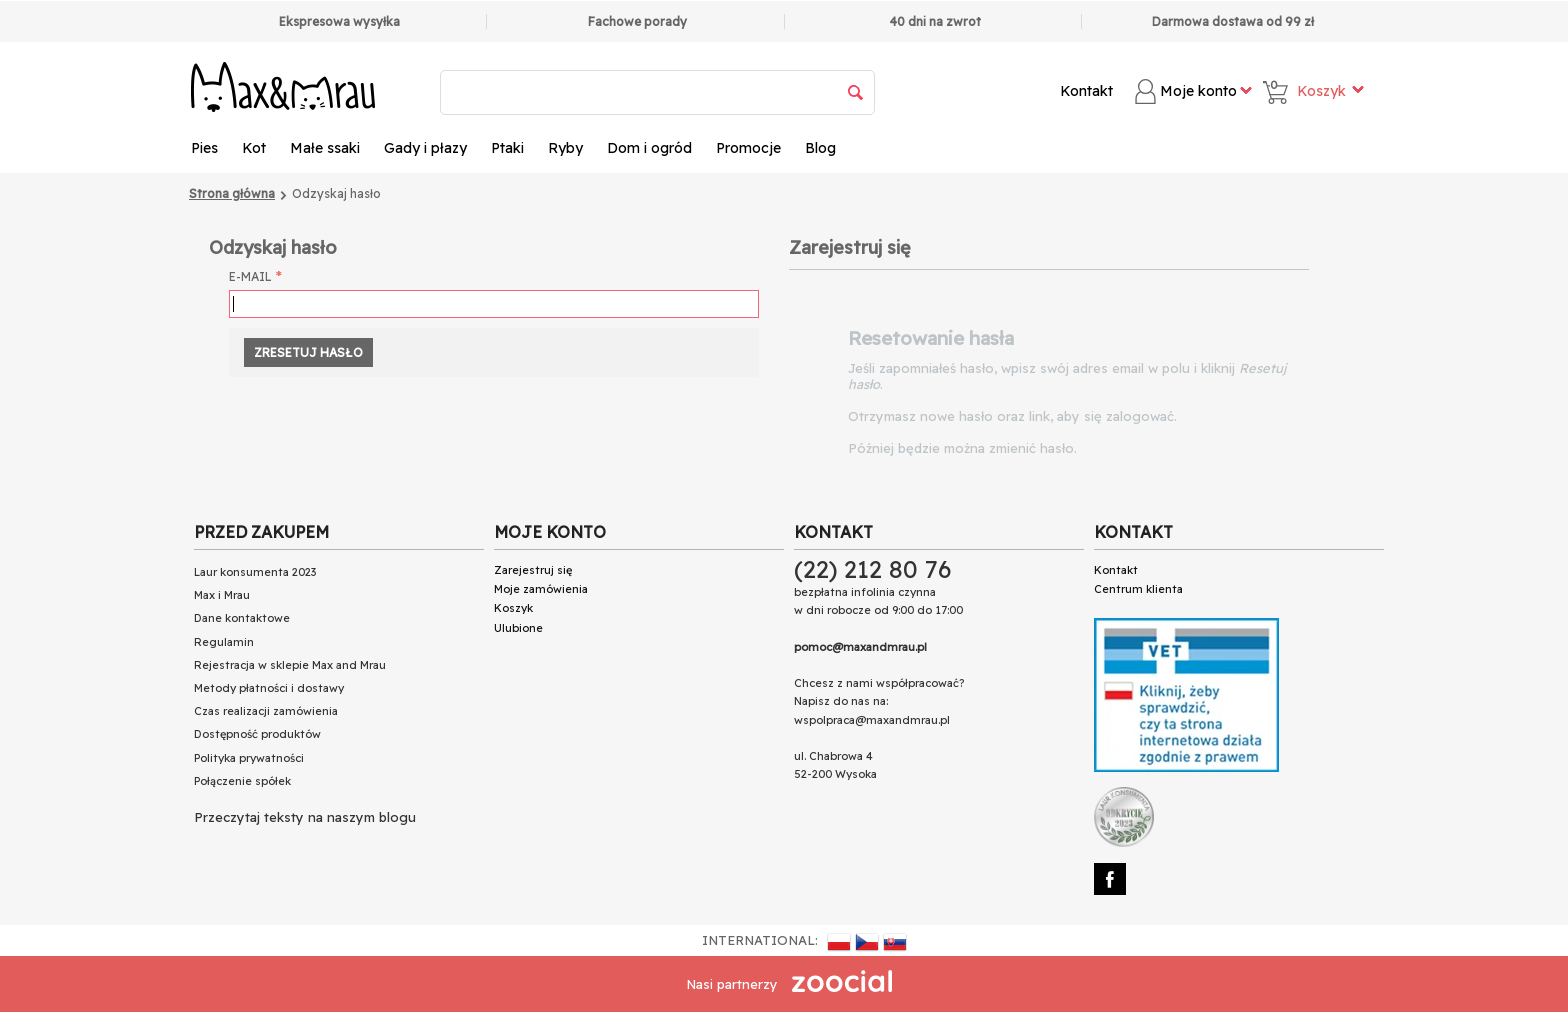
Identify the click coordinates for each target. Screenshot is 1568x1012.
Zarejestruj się (533, 570)
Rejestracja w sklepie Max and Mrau (290, 665)
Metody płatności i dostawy (269, 688)
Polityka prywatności (249, 758)
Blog (820, 148)
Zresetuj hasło (308, 352)
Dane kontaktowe (242, 618)
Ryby (565, 148)
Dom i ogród (649, 148)
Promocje (748, 148)
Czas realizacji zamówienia (266, 711)
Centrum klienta (1138, 589)
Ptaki (507, 148)
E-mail (250, 276)
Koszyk (513, 608)
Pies (204, 148)
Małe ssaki (325, 148)
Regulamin (224, 642)
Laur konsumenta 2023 (255, 572)
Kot (254, 148)
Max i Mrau (222, 595)
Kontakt (1086, 91)
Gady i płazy (425, 148)
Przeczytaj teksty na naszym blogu (305, 817)
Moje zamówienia (541, 589)
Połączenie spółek (242, 781)
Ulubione (518, 628)
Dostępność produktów (257, 734)
